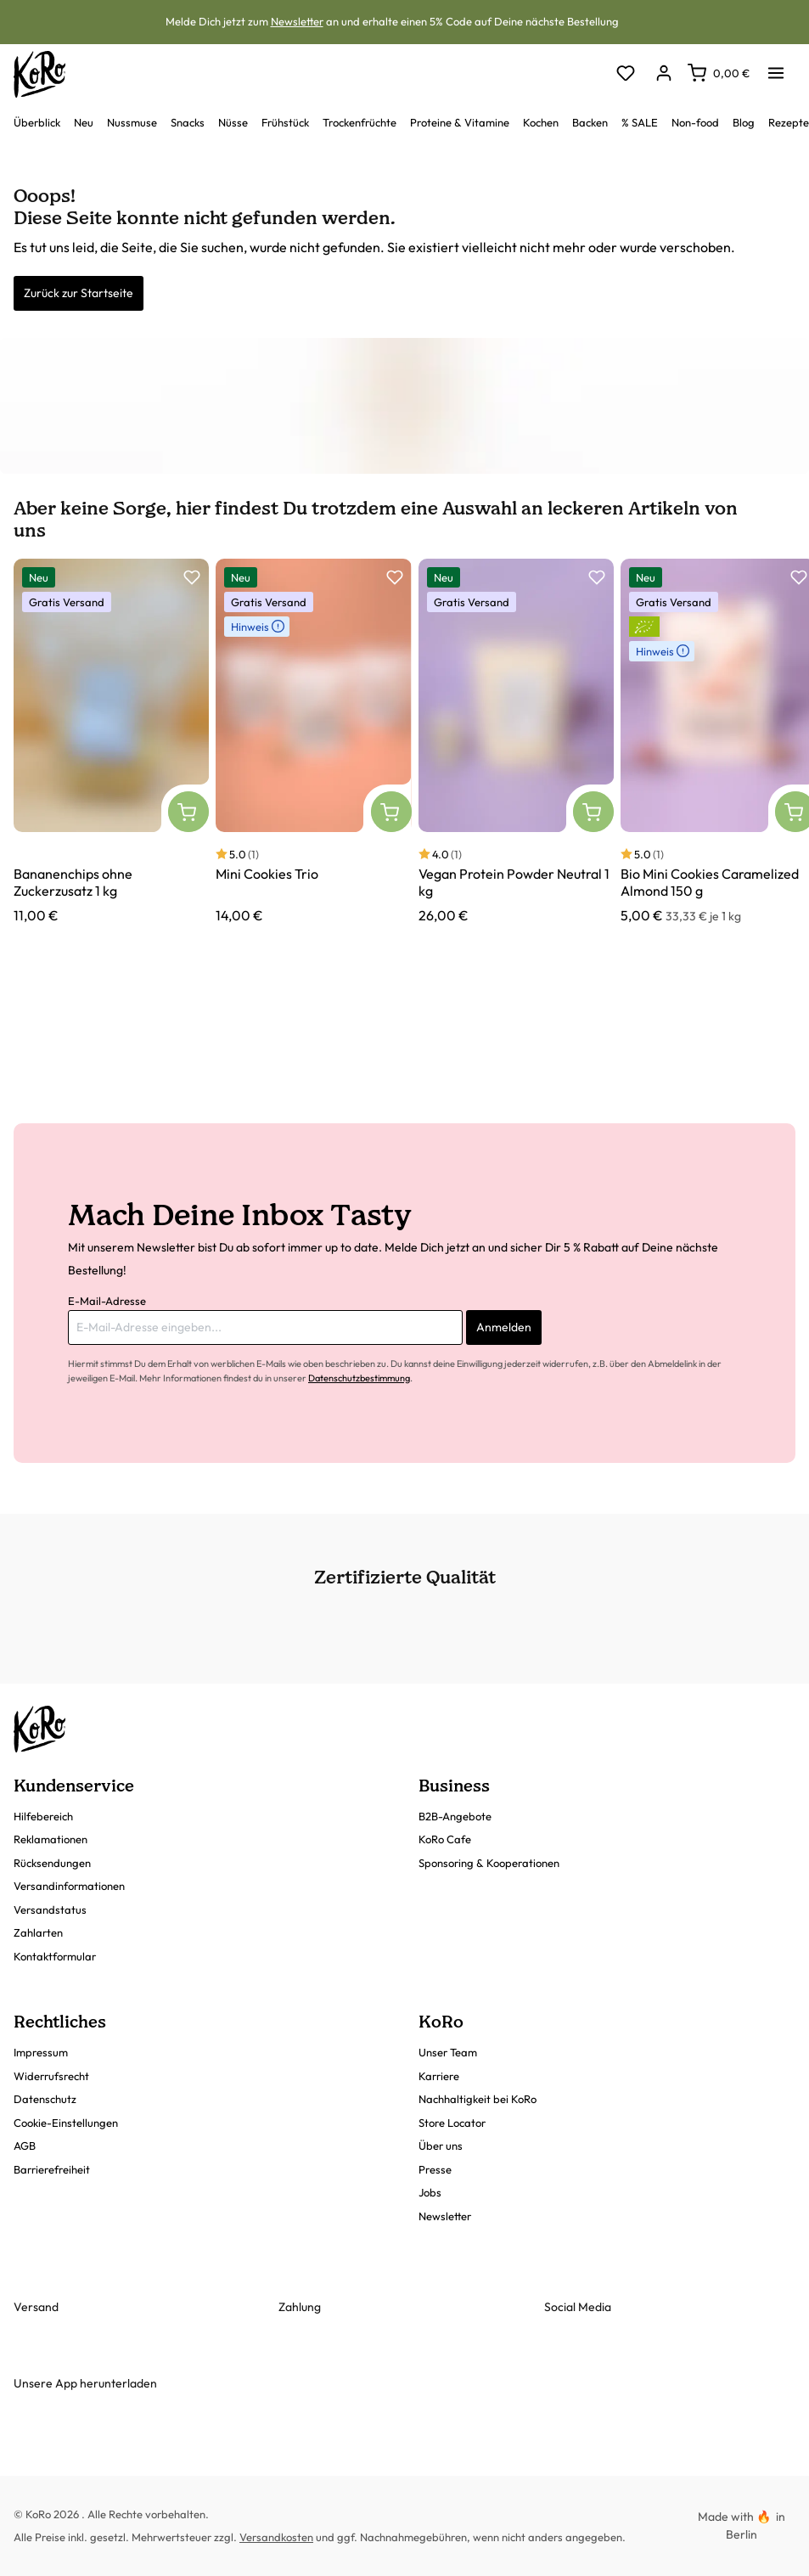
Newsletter (297, 21)
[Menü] (775, 68)
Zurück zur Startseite (78, 293)
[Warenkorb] (718, 73)
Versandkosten (276, 2537)
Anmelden (503, 1327)
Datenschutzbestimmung (359, 1378)
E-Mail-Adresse (107, 1301)
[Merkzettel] (625, 74)
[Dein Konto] (663, 74)
